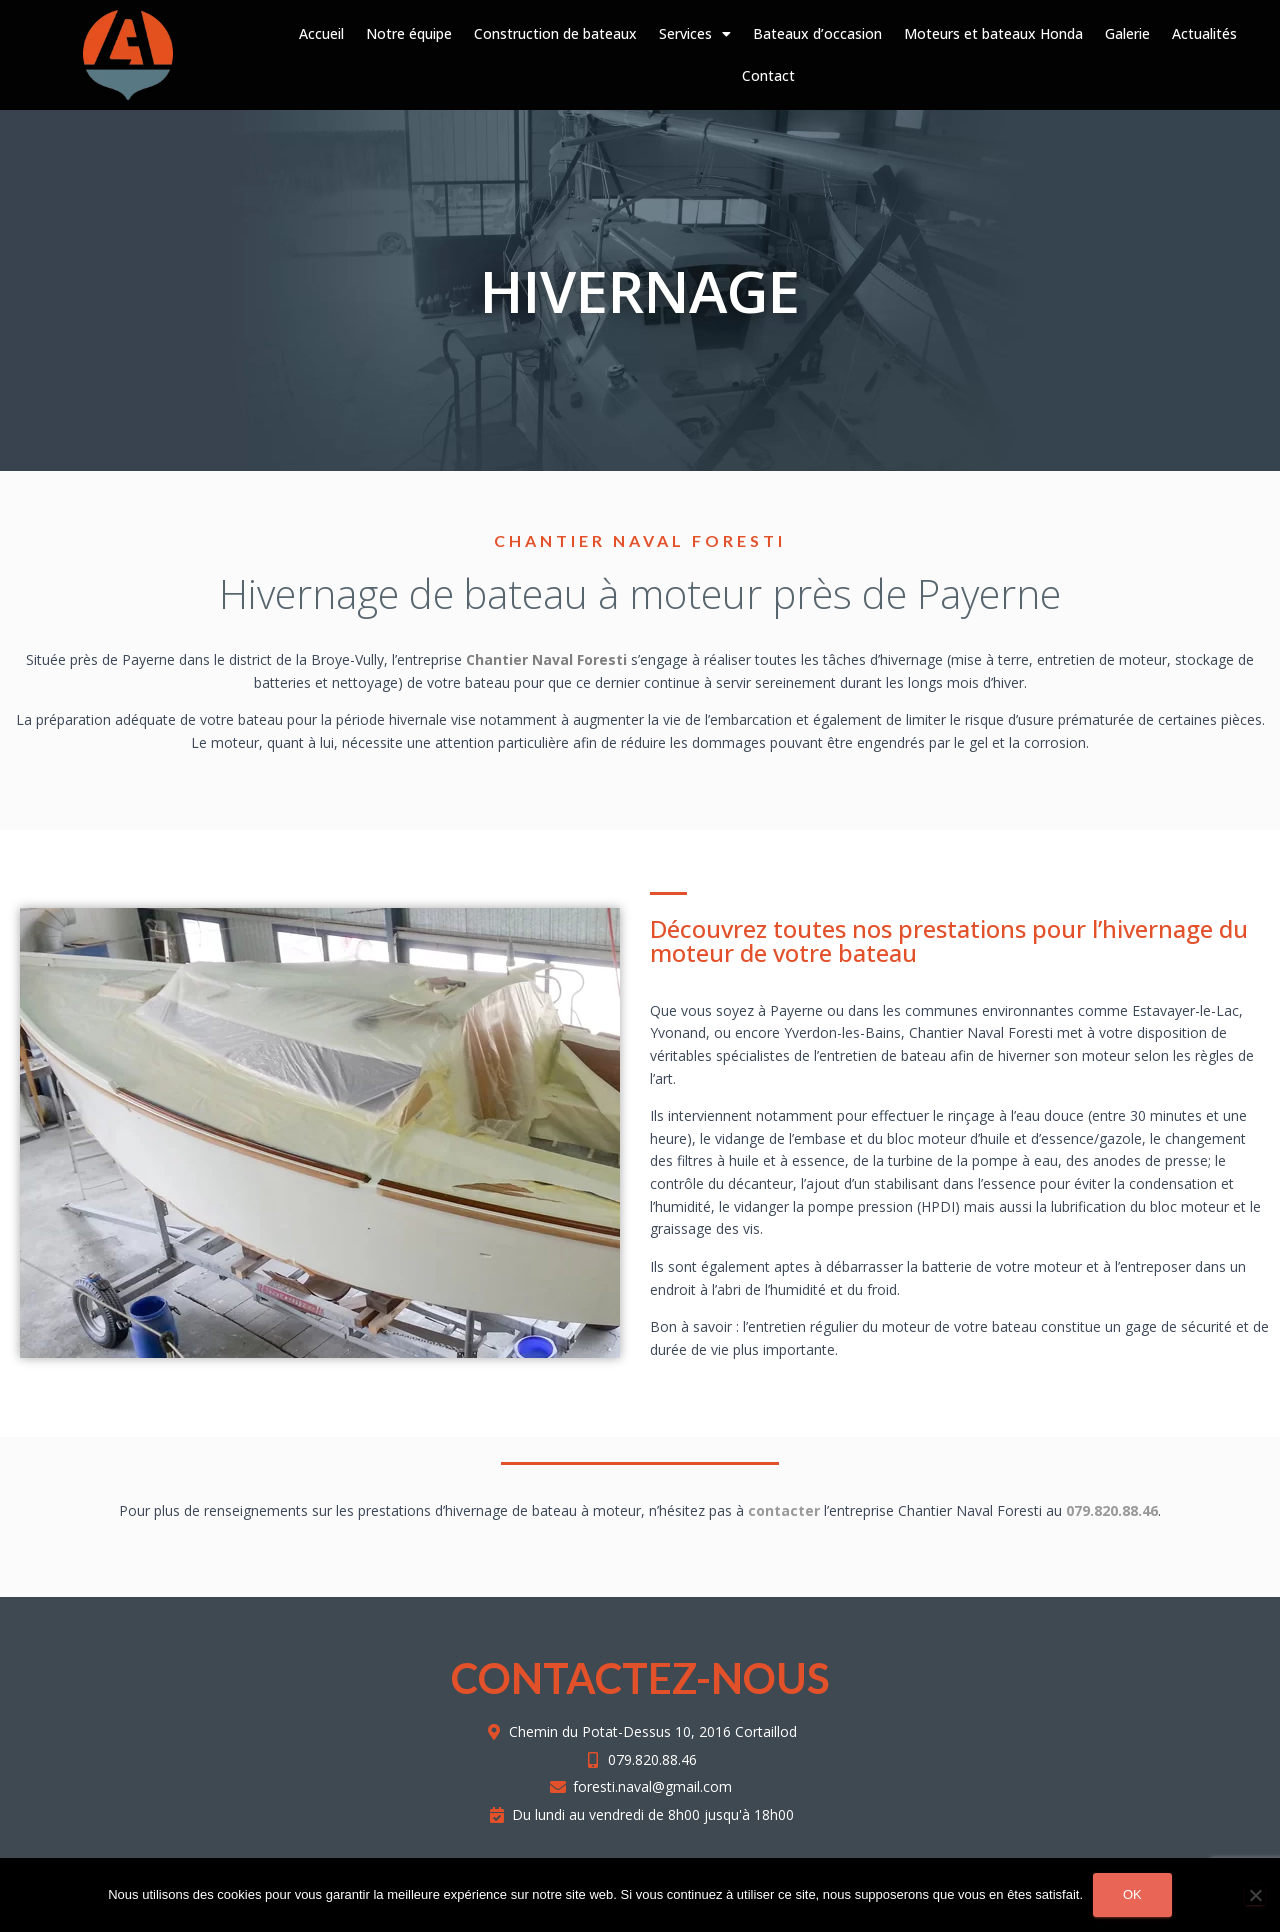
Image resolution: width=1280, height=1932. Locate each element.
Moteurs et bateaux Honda (993, 33)
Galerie (1127, 33)
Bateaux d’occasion (817, 33)
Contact (768, 75)
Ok (1132, 1894)
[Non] (1255, 1895)
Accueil (321, 33)
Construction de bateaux (555, 33)
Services (695, 34)
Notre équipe (409, 33)
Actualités (1204, 33)
